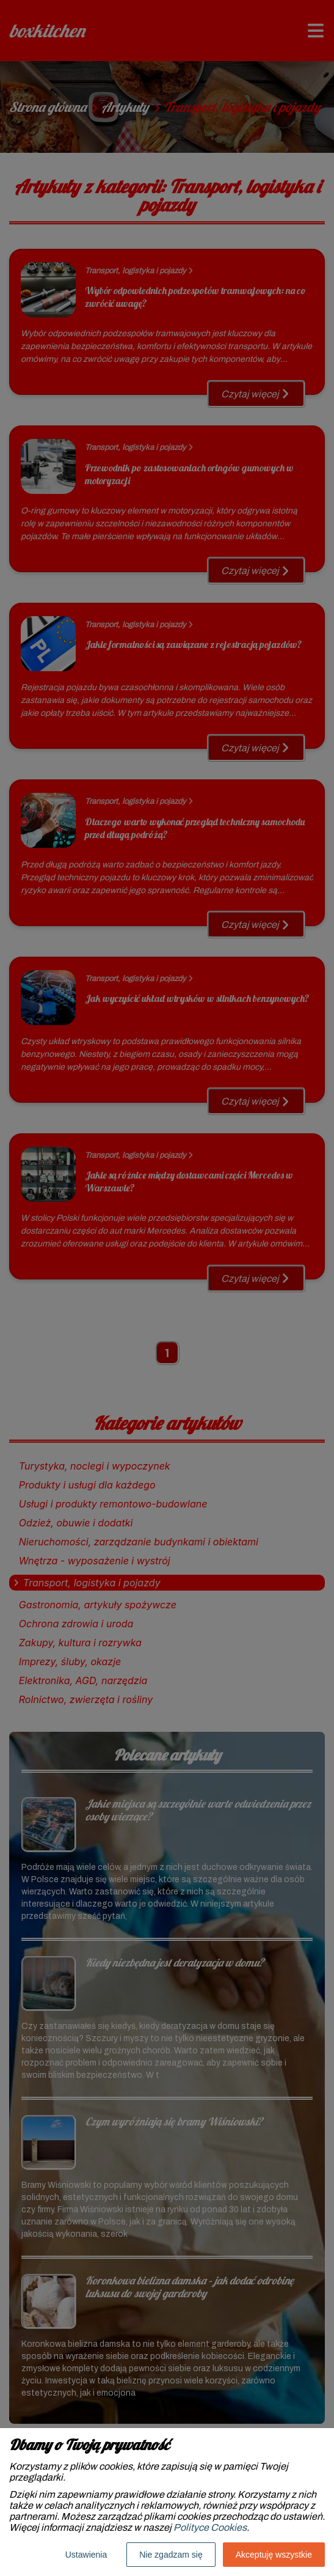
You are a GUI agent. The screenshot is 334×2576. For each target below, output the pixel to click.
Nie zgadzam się (171, 2554)
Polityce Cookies (210, 2527)
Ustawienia (86, 2554)
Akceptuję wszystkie (274, 2554)
